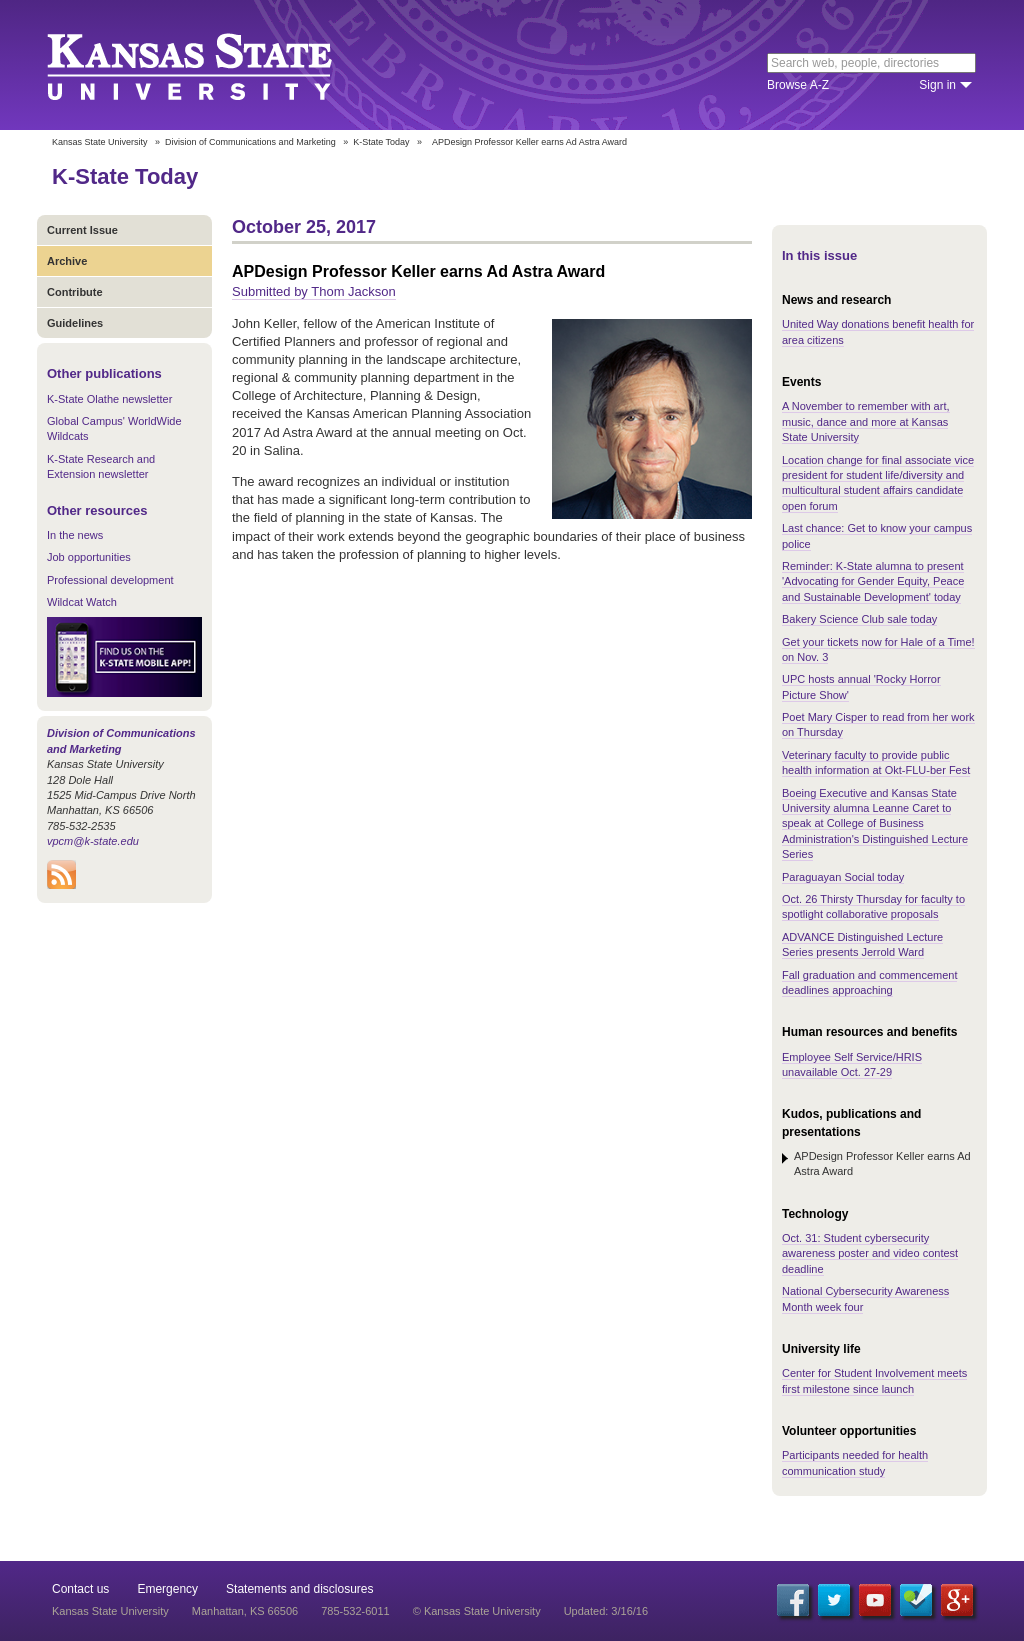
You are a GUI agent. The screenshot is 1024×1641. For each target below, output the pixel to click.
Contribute (75, 292)
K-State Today (381, 142)
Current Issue (82, 230)
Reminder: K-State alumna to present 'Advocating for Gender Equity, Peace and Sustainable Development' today (873, 581)
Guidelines (75, 323)
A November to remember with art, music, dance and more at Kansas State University (866, 421)
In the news (75, 535)
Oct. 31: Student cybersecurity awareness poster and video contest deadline (870, 1253)
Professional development (110, 580)
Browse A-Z (798, 85)
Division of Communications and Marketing (250, 142)
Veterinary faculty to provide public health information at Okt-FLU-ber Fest (876, 762)
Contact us (80, 1589)
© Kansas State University (477, 1611)
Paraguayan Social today (843, 877)
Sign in (937, 85)
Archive (67, 261)
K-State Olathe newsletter (109, 399)
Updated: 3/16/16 (606, 1611)
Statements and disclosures (299, 1589)
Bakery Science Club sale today (859, 619)
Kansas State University (214, 65)
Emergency (167, 1589)
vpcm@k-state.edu (93, 841)
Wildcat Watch (82, 602)
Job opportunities (89, 557)
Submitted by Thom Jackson (314, 291)
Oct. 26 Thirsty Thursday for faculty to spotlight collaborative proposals (873, 906)
